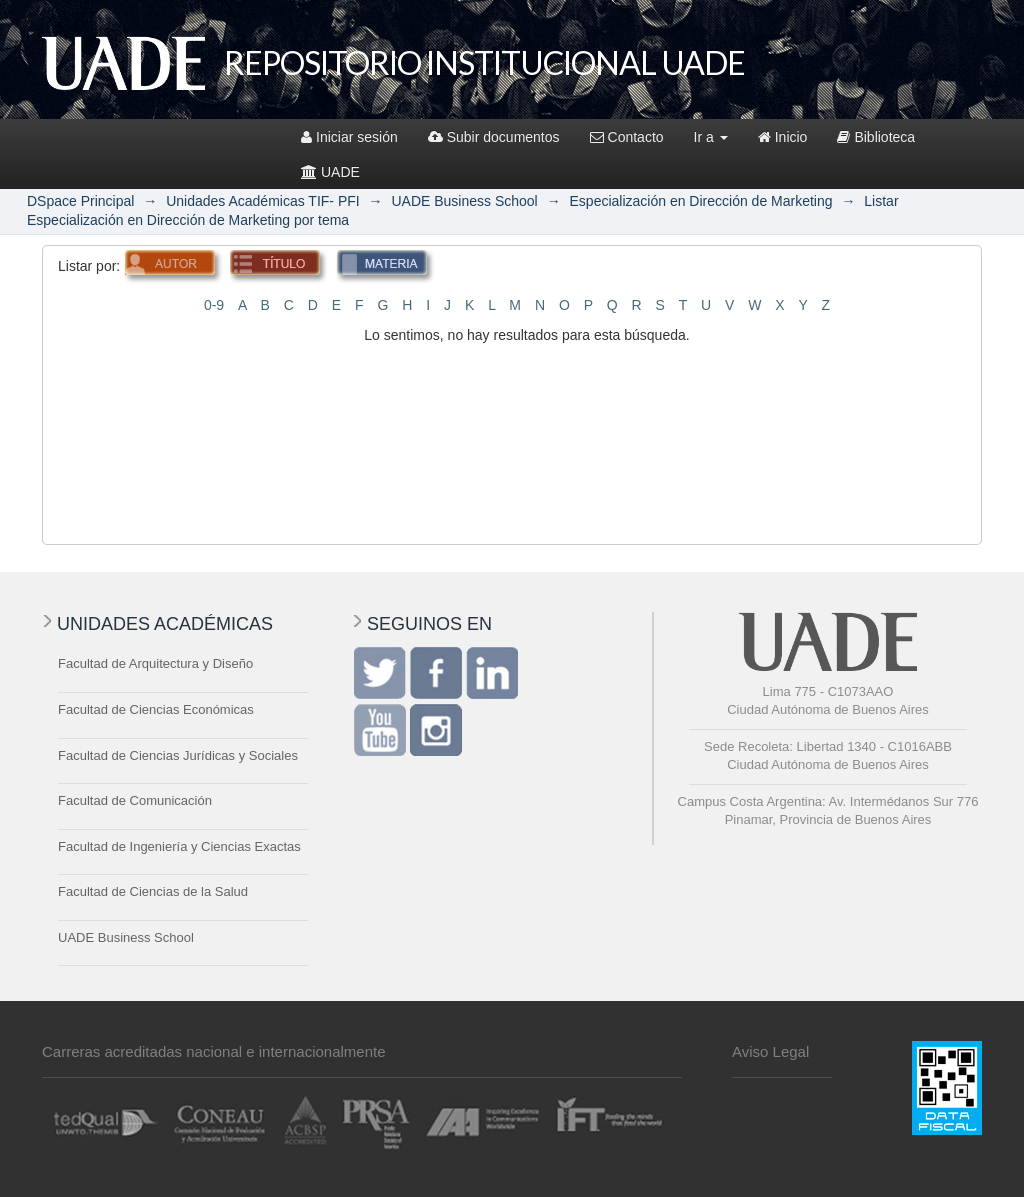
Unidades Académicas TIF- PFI (262, 201)
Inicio (783, 137)
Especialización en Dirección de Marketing (701, 201)
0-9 (214, 305)
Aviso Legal (770, 1051)
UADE (330, 172)
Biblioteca (876, 137)
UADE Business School (464, 201)
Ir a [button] (711, 137)
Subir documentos (494, 137)
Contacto (627, 137)
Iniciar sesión (349, 137)
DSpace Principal (80, 201)
